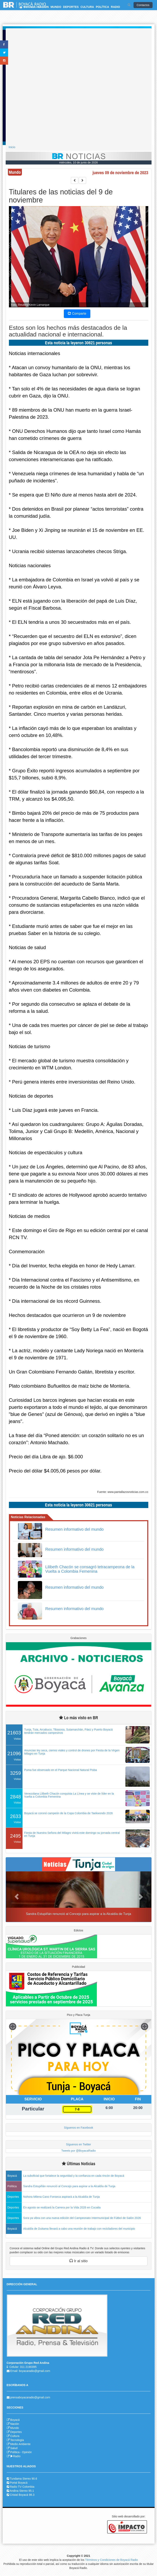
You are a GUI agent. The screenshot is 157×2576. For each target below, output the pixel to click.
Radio (15, 2456)
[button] (17, 1896)
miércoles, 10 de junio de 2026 (78, 162)
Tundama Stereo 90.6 (23, 2478)
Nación (14, 2423)
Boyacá (15, 2419)
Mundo (14, 2427)
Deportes (16, 2432)
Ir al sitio (78, 2261)
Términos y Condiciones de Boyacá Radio (111, 2559)
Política (14, 2452)
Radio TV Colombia (22, 2486)
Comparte (77, 313)
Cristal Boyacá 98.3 (22, 2494)
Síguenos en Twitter (78, 2144)
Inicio (12, 147)
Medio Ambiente (20, 2444)
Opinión (27, 2452)
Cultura (14, 2436)
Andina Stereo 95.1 (22, 2490)
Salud (13, 2448)
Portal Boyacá (18, 2482)
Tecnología (17, 2440)
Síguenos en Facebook (78, 2127)
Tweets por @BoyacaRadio (78, 2150)
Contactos (143, 5)
